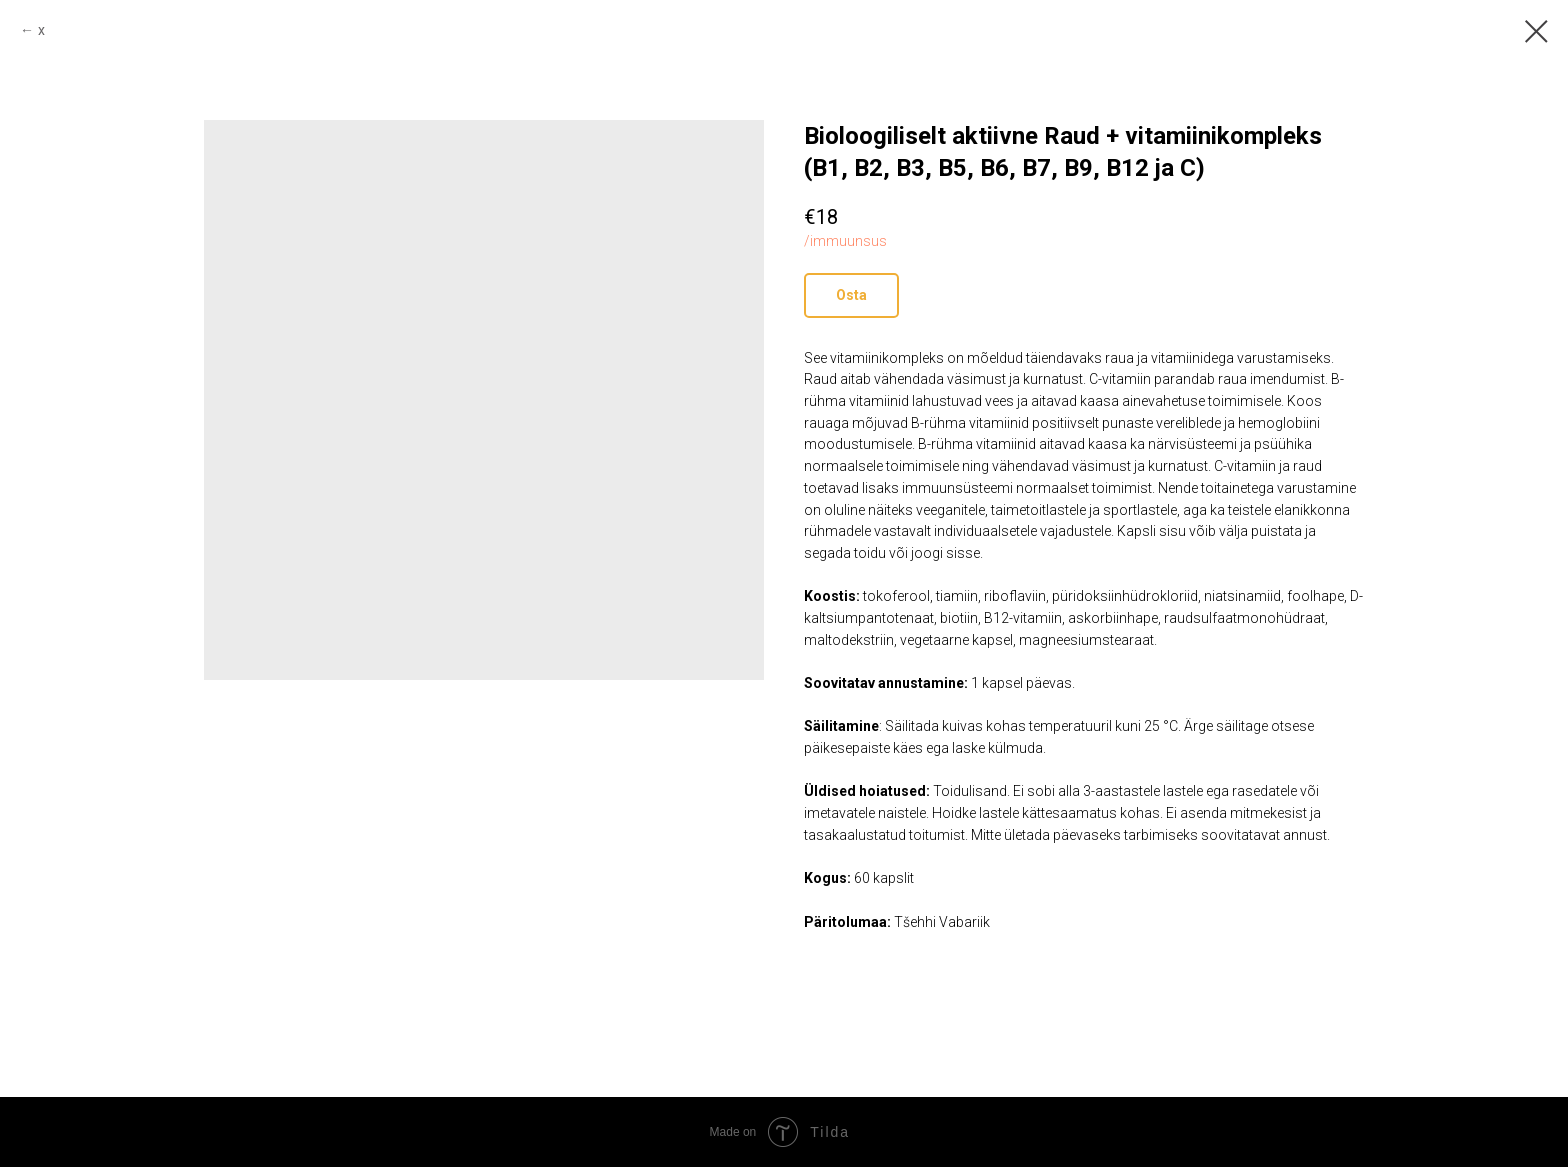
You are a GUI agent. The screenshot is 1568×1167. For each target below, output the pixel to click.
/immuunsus (845, 241)
